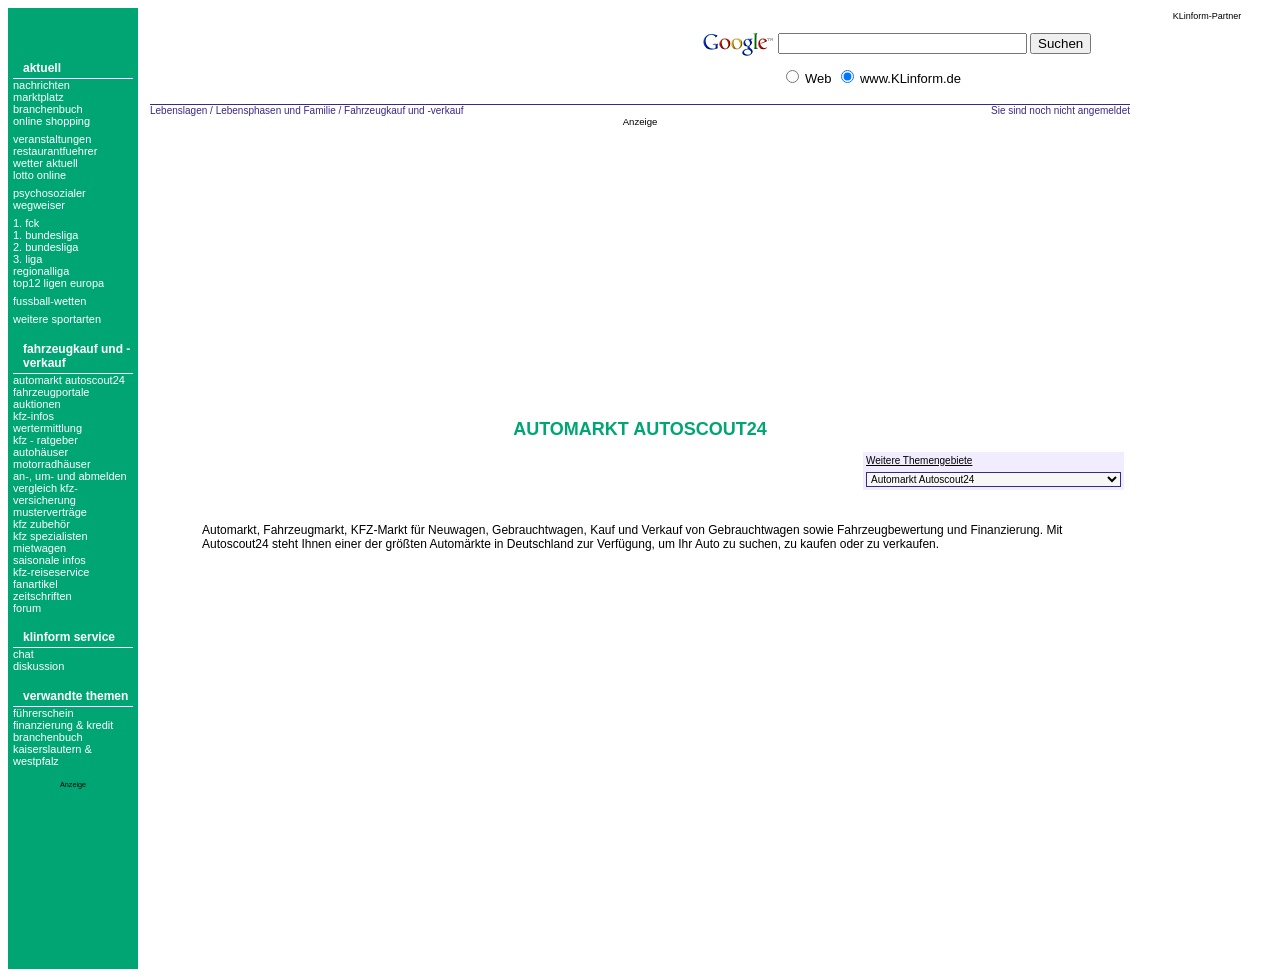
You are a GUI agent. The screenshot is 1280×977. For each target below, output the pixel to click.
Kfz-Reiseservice (51, 572)
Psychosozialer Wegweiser (49, 199)
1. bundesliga (45, 235)
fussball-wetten (49, 301)
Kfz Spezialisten (50, 536)
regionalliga (41, 271)
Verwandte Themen (75, 696)
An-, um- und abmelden (70, 476)
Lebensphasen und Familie (276, 110)
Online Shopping (51, 121)
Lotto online (39, 175)
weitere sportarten (57, 319)
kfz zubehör (41, 524)
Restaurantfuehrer (55, 151)
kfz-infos (33, 416)
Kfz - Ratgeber (45, 440)
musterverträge (50, 512)
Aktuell (42, 68)
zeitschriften (42, 596)
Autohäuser (40, 452)
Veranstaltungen (52, 139)
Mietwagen (39, 548)
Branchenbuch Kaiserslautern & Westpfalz (52, 749)
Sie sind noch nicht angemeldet (1060, 110)
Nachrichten (41, 85)
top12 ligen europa (58, 283)
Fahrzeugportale (51, 392)
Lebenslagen (178, 110)
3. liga (27, 259)
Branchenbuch (48, 109)
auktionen (37, 404)
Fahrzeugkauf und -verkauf (404, 110)
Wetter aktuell (45, 163)
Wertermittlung (47, 428)
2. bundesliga (45, 247)
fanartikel (35, 584)
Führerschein (43, 713)
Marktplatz (38, 97)
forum (27, 608)
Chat (23, 654)
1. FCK (26, 223)
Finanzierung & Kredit (63, 725)
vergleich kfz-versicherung (45, 494)
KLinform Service (69, 637)
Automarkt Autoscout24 (69, 380)
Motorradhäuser (52, 464)
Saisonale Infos (49, 560)
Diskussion (38, 666)
